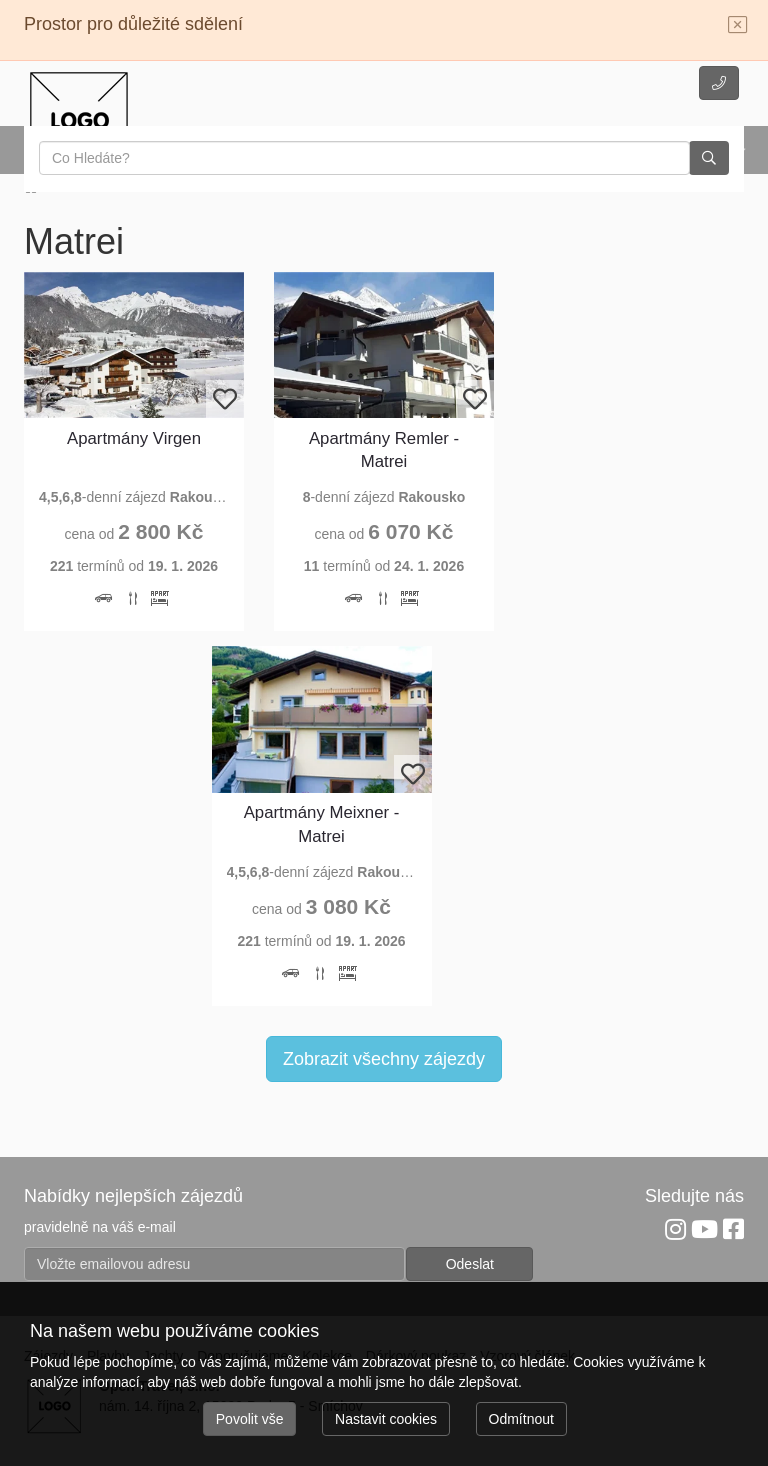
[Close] (738, 26)
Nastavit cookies (386, 1419)
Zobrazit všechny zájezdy (384, 1059)
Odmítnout (521, 1419)
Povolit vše (250, 1419)
